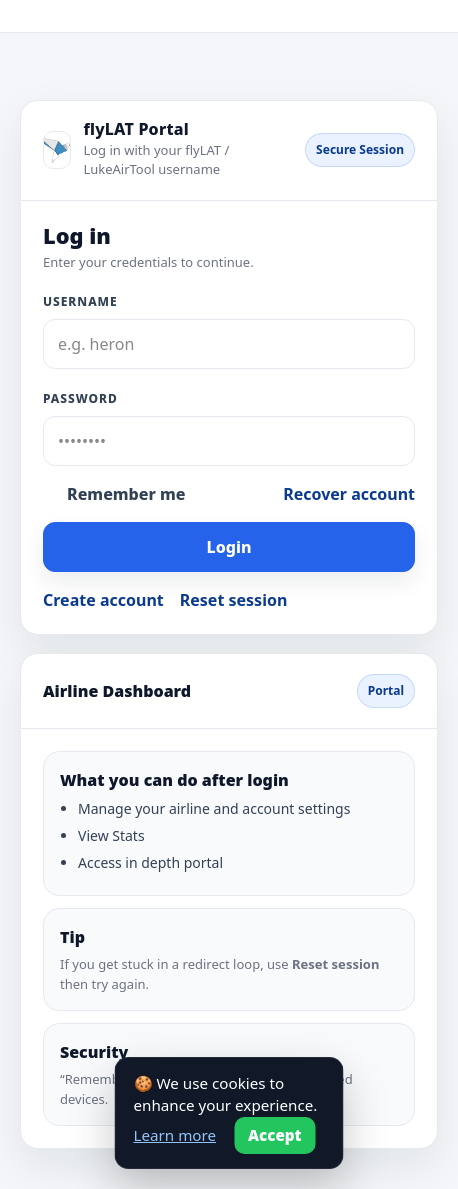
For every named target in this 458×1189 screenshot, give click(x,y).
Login (229, 547)
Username (80, 301)
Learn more (175, 1135)
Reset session (234, 600)
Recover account (349, 494)
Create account (103, 600)
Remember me (126, 494)
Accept (275, 1135)
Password (80, 398)
